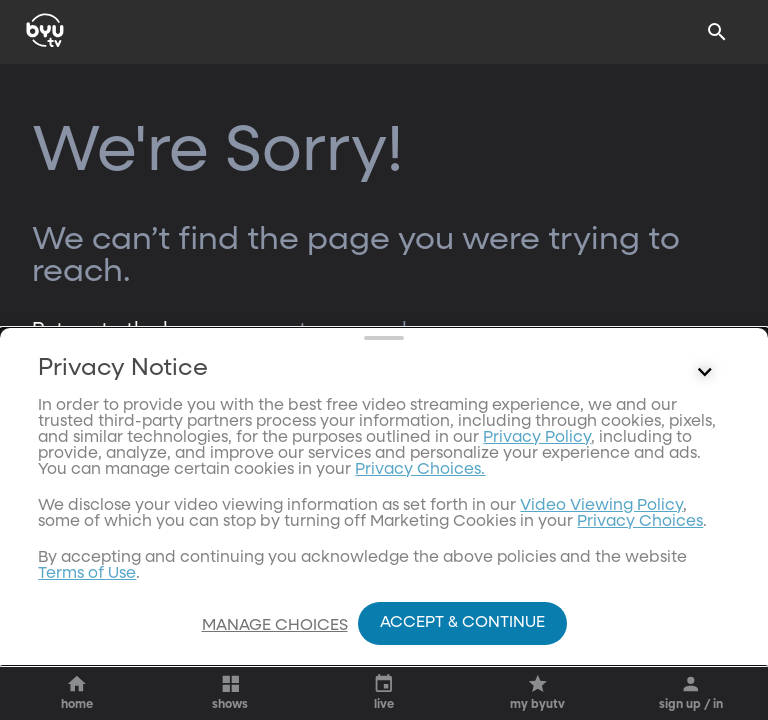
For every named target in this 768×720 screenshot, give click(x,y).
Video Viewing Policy (601, 578)
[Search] (717, 32)
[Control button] (705, 445)
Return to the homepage (150, 330)
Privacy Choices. (420, 542)
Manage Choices (275, 626)
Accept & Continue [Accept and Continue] (462, 623)
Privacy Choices (640, 594)
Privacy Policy (537, 510)
